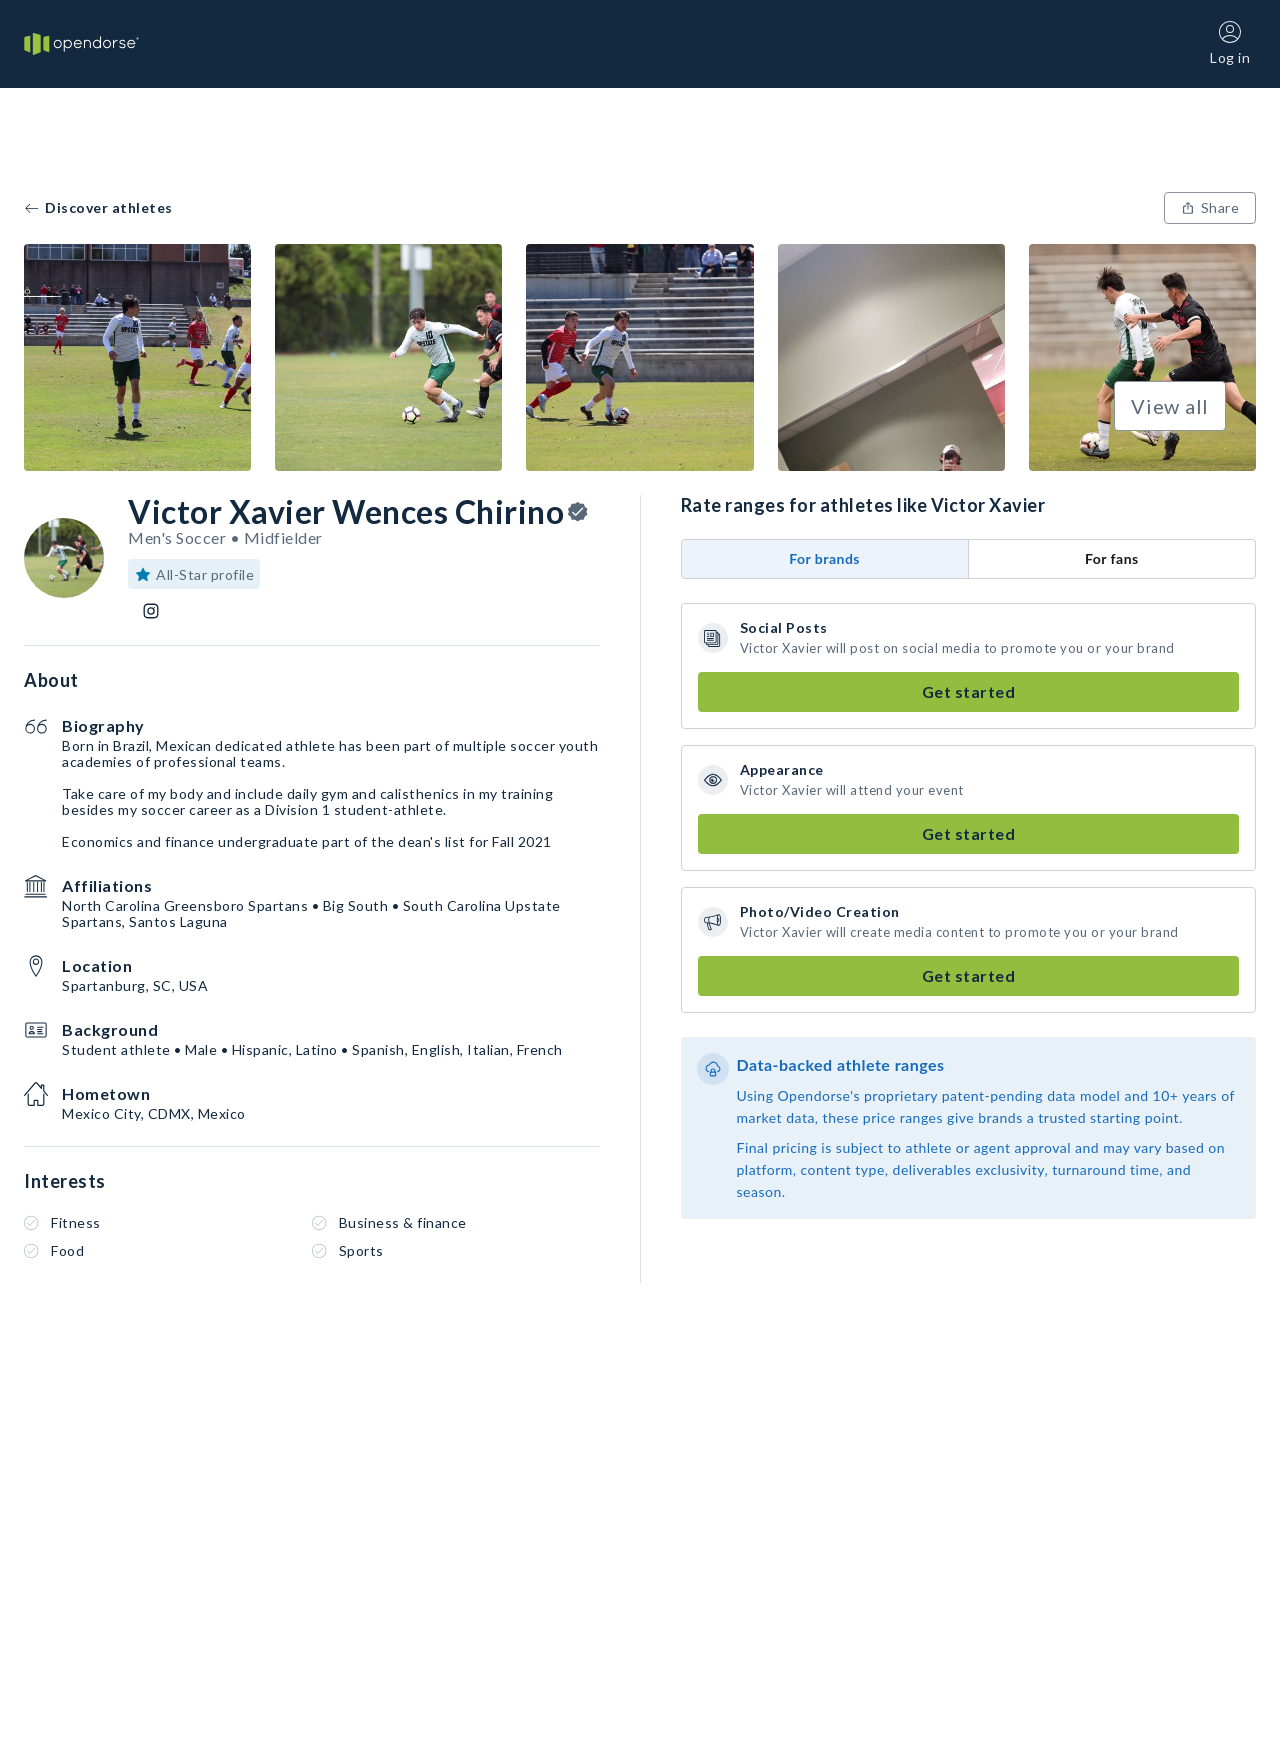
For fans (1112, 558)
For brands (824, 558)
